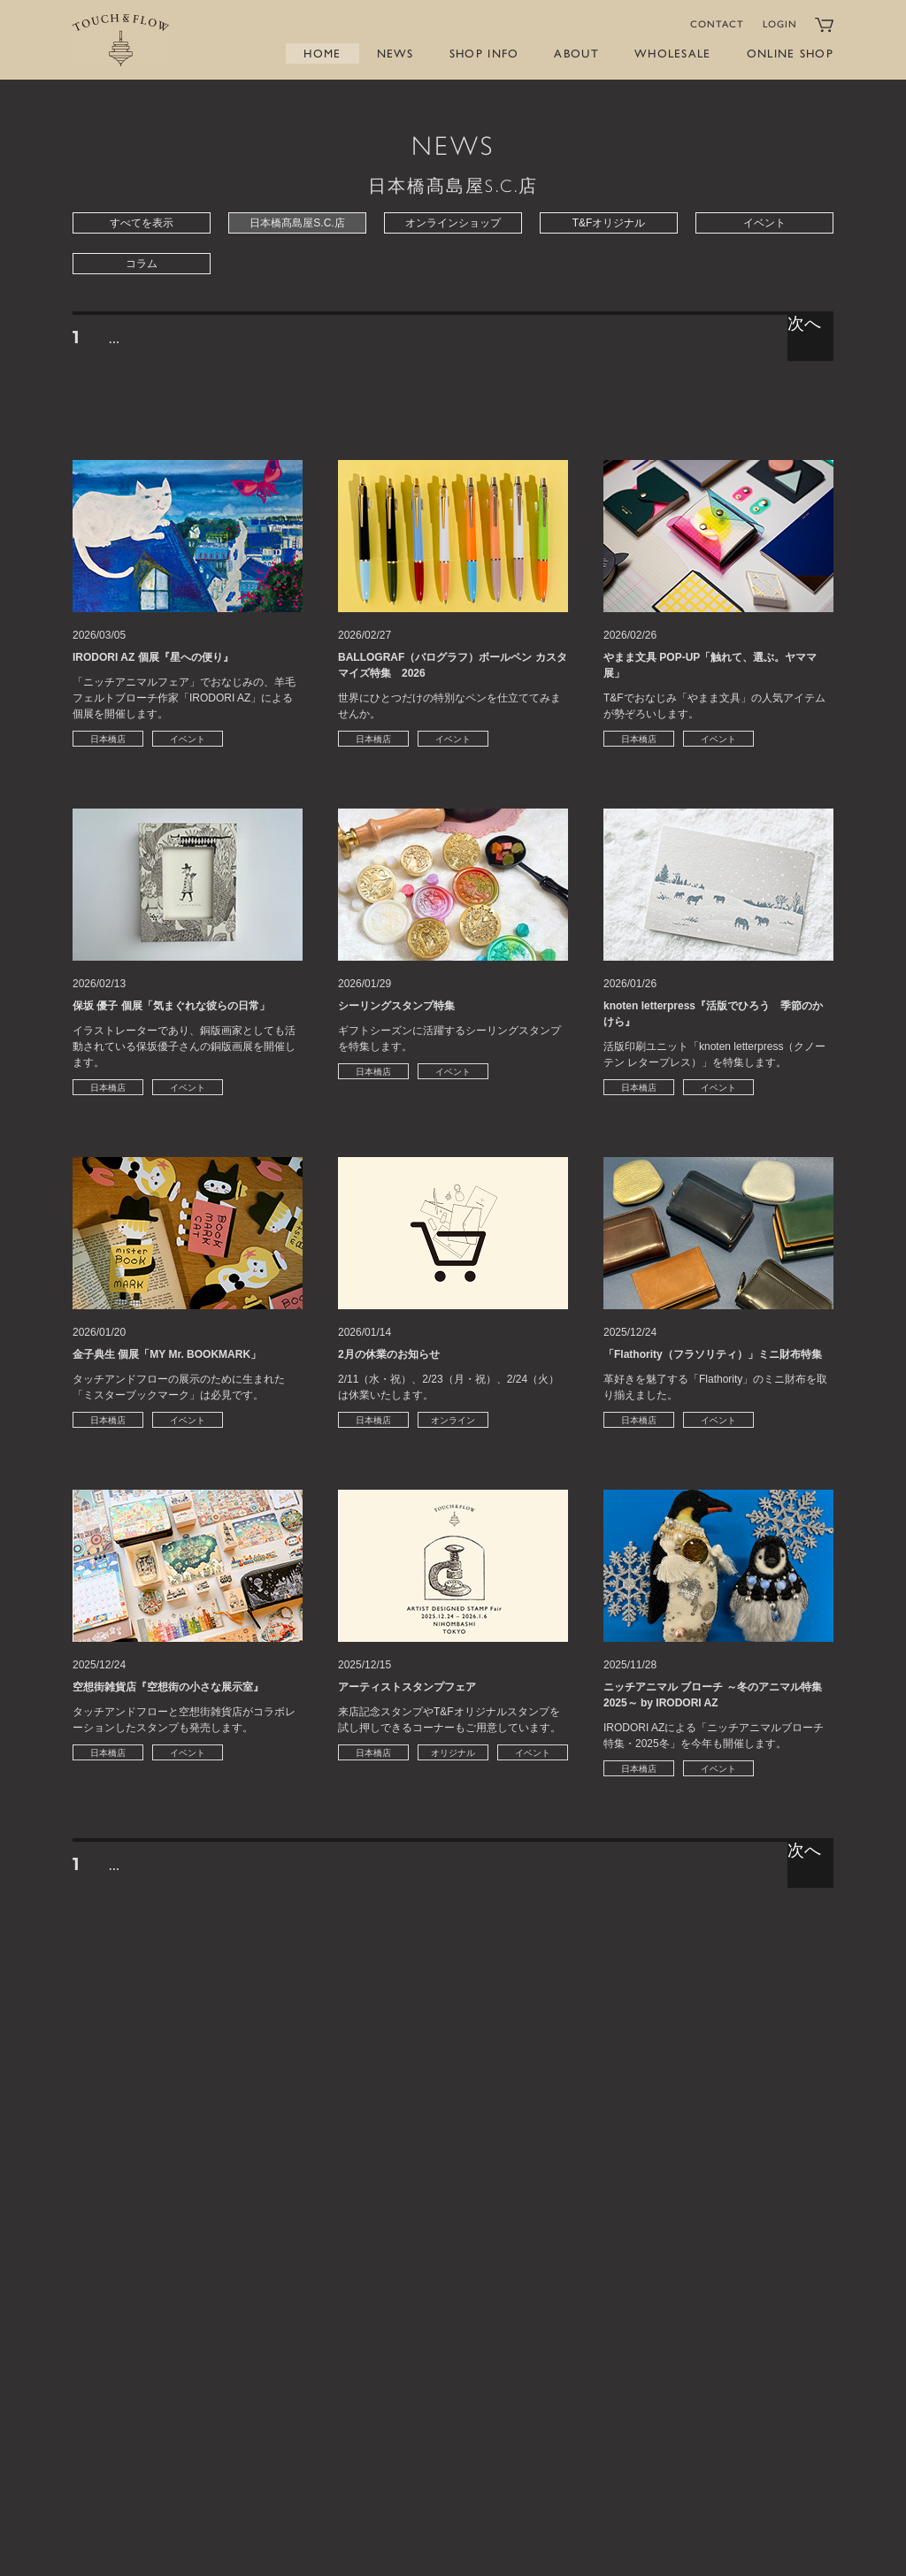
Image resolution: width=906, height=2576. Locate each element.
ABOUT (576, 53)
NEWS (395, 53)
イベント (764, 223)
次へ (804, 324)
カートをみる (824, 25)
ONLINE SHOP (790, 53)
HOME (322, 53)
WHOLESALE (672, 53)
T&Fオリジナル (609, 223)
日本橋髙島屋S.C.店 (297, 223)
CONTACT (717, 24)
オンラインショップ (453, 223)
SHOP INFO (484, 53)
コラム (141, 263)
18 (156, 339)
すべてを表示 (141, 223)
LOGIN (780, 24)
